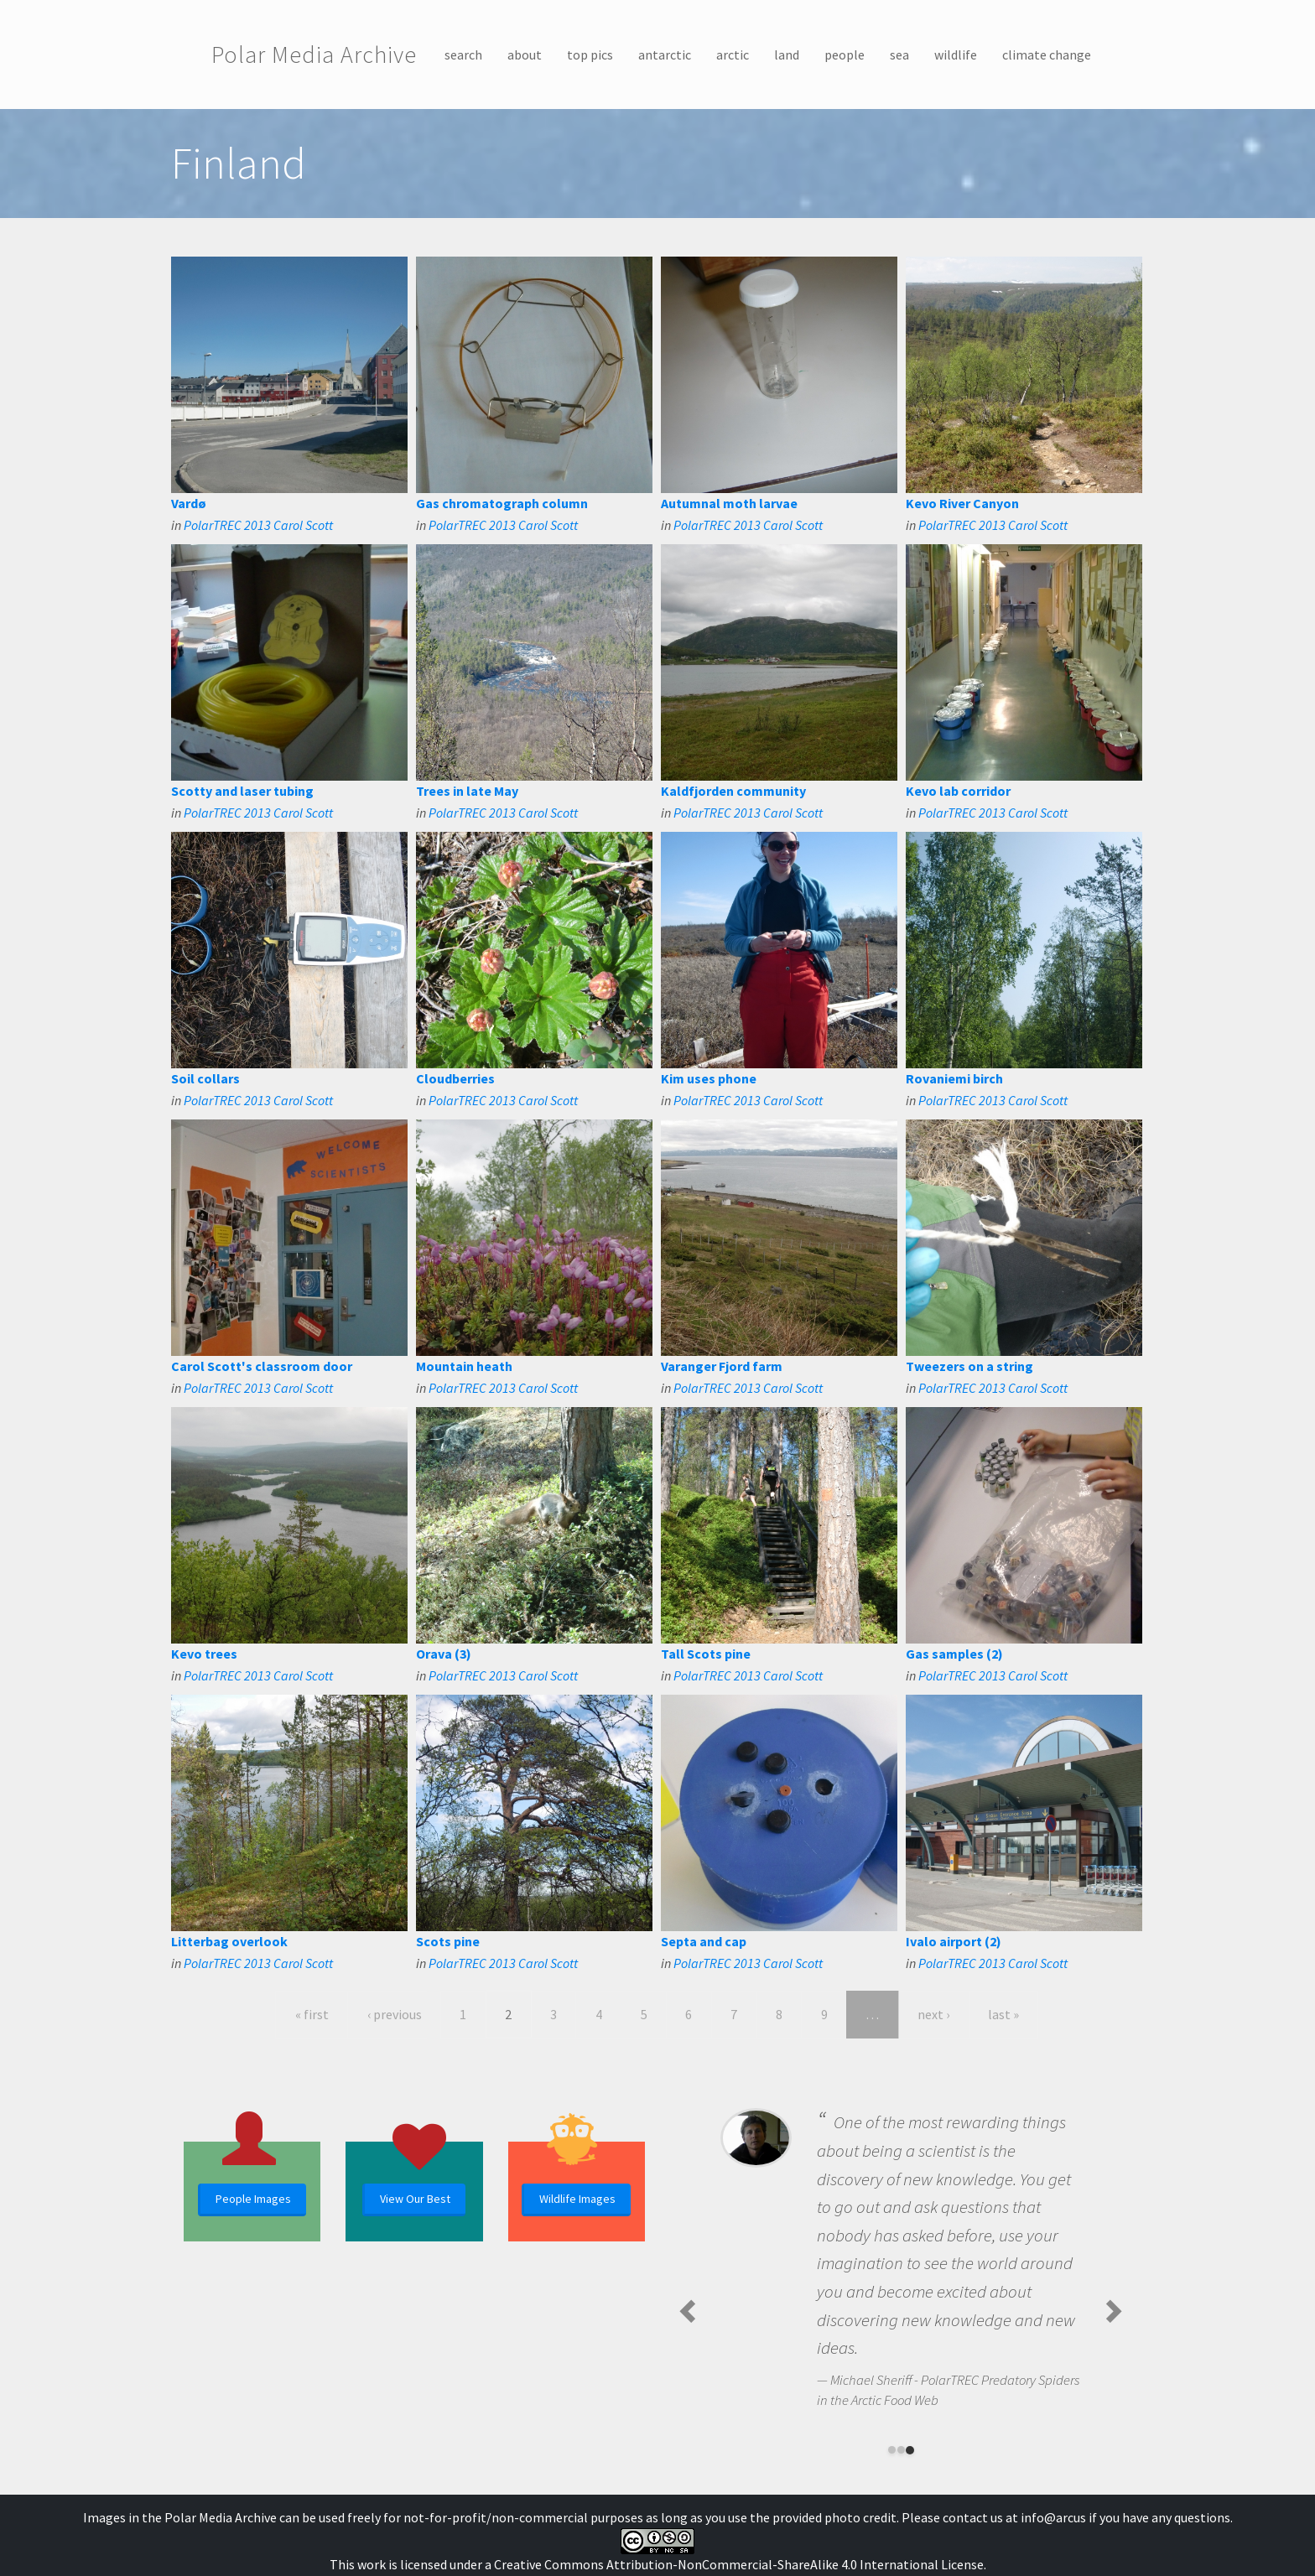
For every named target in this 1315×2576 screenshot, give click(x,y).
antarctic (664, 54)
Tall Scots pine (706, 1653)
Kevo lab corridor (958, 790)
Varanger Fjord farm (721, 1366)
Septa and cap (703, 1941)
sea (899, 54)
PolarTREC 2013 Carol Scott (258, 525)
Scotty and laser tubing (242, 790)
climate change (1046, 54)
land (786, 54)
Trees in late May (467, 790)
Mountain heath (464, 1366)
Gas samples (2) (954, 1653)
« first (312, 2014)
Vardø (188, 503)
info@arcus (1053, 2517)
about (524, 54)
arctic (732, 54)
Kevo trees (204, 1653)
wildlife (955, 54)
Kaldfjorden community (733, 790)
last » (1003, 2014)
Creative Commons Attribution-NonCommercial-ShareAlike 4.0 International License (739, 2564)
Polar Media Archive (314, 54)
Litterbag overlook (229, 1941)
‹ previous (394, 2014)
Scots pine (448, 1941)
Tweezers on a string (969, 1366)
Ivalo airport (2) (953, 1941)
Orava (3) (443, 1653)
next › (933, 2014)
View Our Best (415, 2198)
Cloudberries (455, 1078)
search (463, 54)
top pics (590, 54)
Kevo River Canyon (962, 503)
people (844, 54)
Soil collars (205, 1078)
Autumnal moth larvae (729, 503)
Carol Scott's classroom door (261, 1366)
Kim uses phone (708, 1078)
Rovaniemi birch (954, 1078)
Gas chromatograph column (502, 503)
